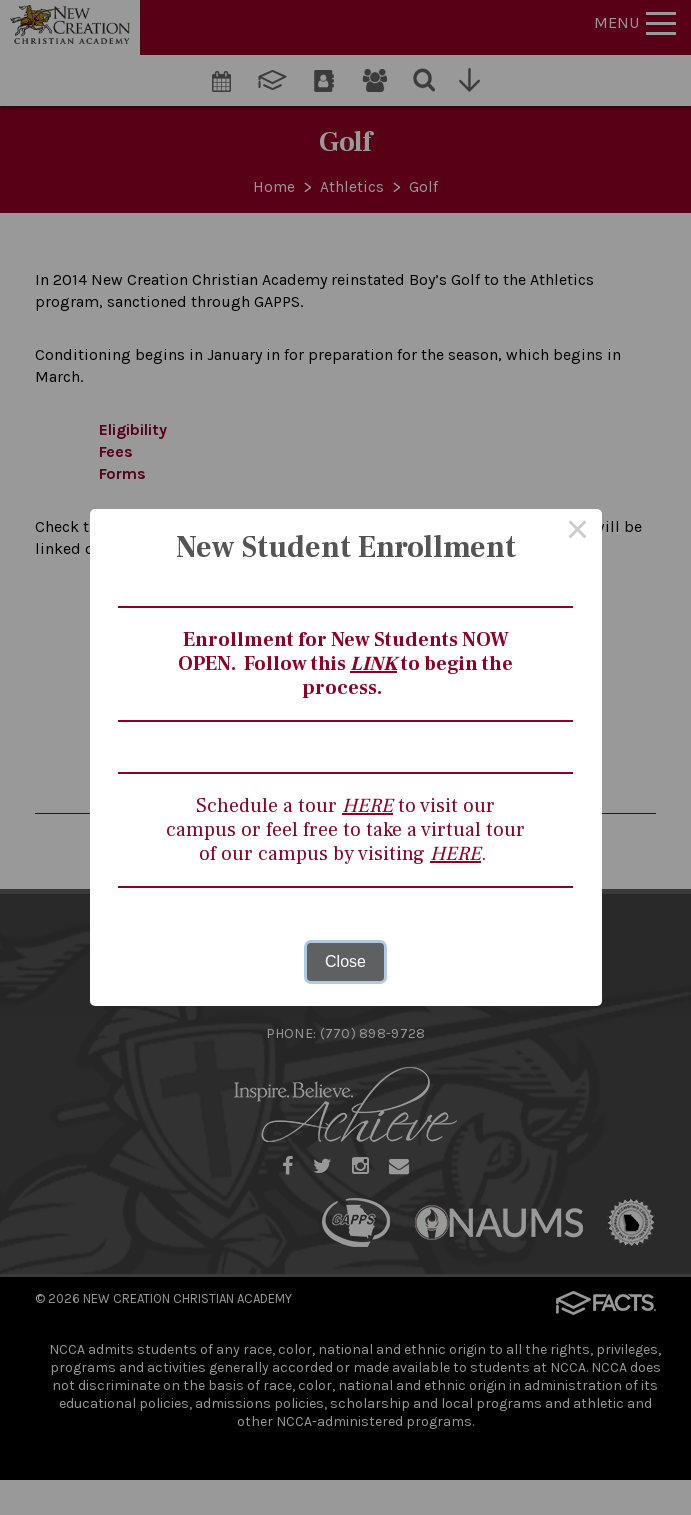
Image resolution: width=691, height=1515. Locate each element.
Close (345, 961)
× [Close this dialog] (578, 533)
